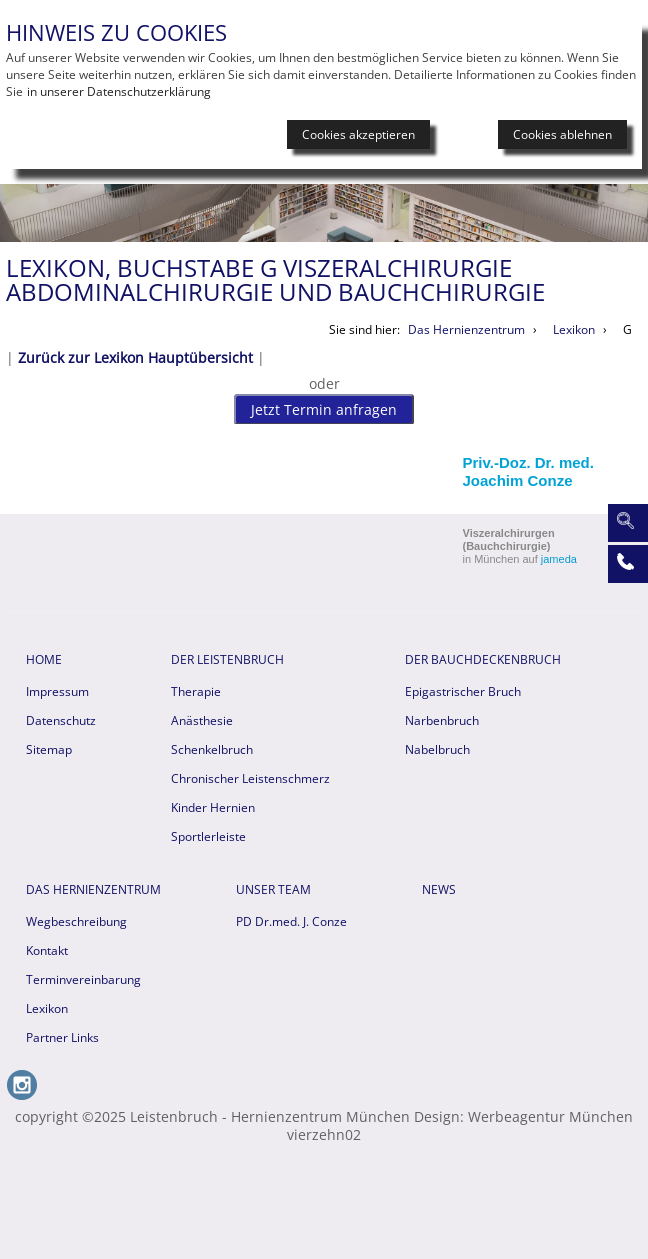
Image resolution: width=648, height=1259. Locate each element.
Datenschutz (61, 720)
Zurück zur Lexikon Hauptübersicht (135, 357)
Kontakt (47, 950)
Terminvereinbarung (83, 979)
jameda (559, 559)
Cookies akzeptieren (358, 134)
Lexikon (47, 1008)
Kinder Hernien (213, 807)
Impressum (57, 691)
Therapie (196, 691)
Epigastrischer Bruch (463, 691)
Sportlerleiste (208, 836)
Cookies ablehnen (562, 134)
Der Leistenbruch (227, 659)
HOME (44, 659)
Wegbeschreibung (76, 921)
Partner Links (62, 1037)
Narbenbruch (442, 720)
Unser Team (273, 889)
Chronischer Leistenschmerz (250, 778)
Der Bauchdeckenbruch (483, 659)
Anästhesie (202, 720)
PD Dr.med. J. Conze (291, 921)
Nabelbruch (437, 749)
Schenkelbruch (212, 749)
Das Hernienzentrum (93, 889)
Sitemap (49, 749)
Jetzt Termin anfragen (324, 409)
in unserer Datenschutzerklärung (119, 91)
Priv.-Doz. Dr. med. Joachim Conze (528, 471)
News (439, 889)
